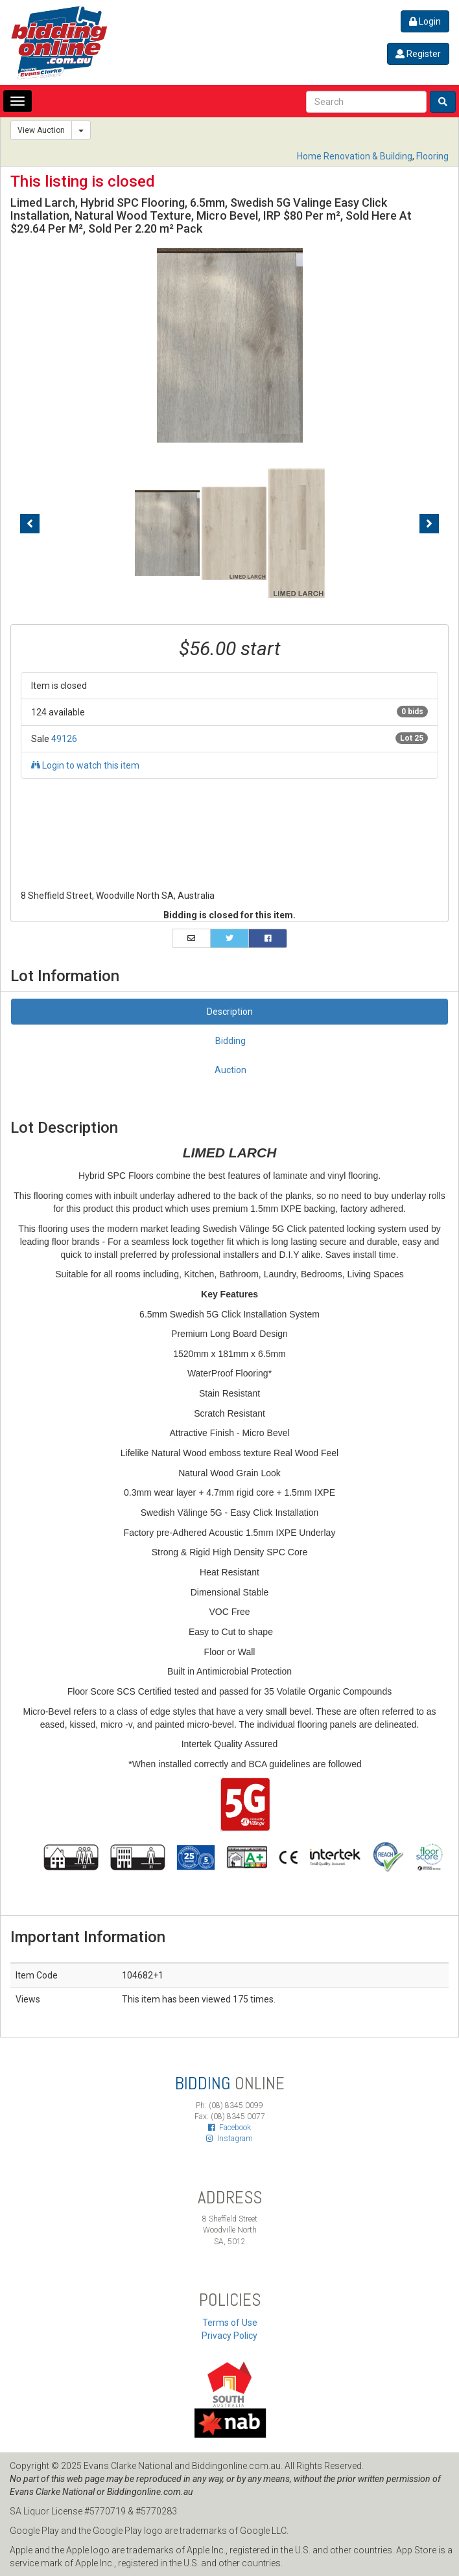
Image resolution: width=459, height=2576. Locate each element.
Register (418, 54)
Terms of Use (229, 2322)
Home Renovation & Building (354, 156)
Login (425, 21)
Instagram (229, 2138)
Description (230, 1011)
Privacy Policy (229, 2335)
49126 (64, 739)
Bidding (230, 1041)
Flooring (432, 156)
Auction (230, 1070)
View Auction (41, 130)
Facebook (229, 2127)
